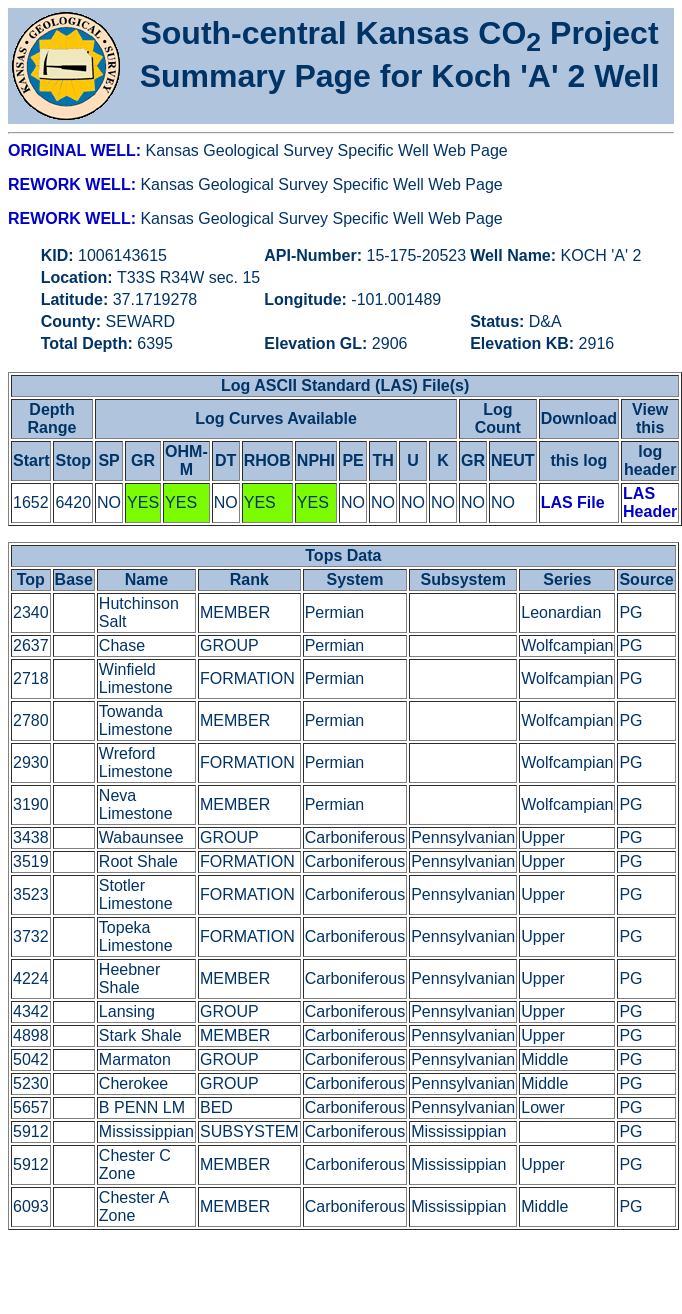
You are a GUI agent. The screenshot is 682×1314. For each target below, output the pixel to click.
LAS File (573, 502)
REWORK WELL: (74, 184)
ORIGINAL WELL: (76, 150)
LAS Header (650, 502)
